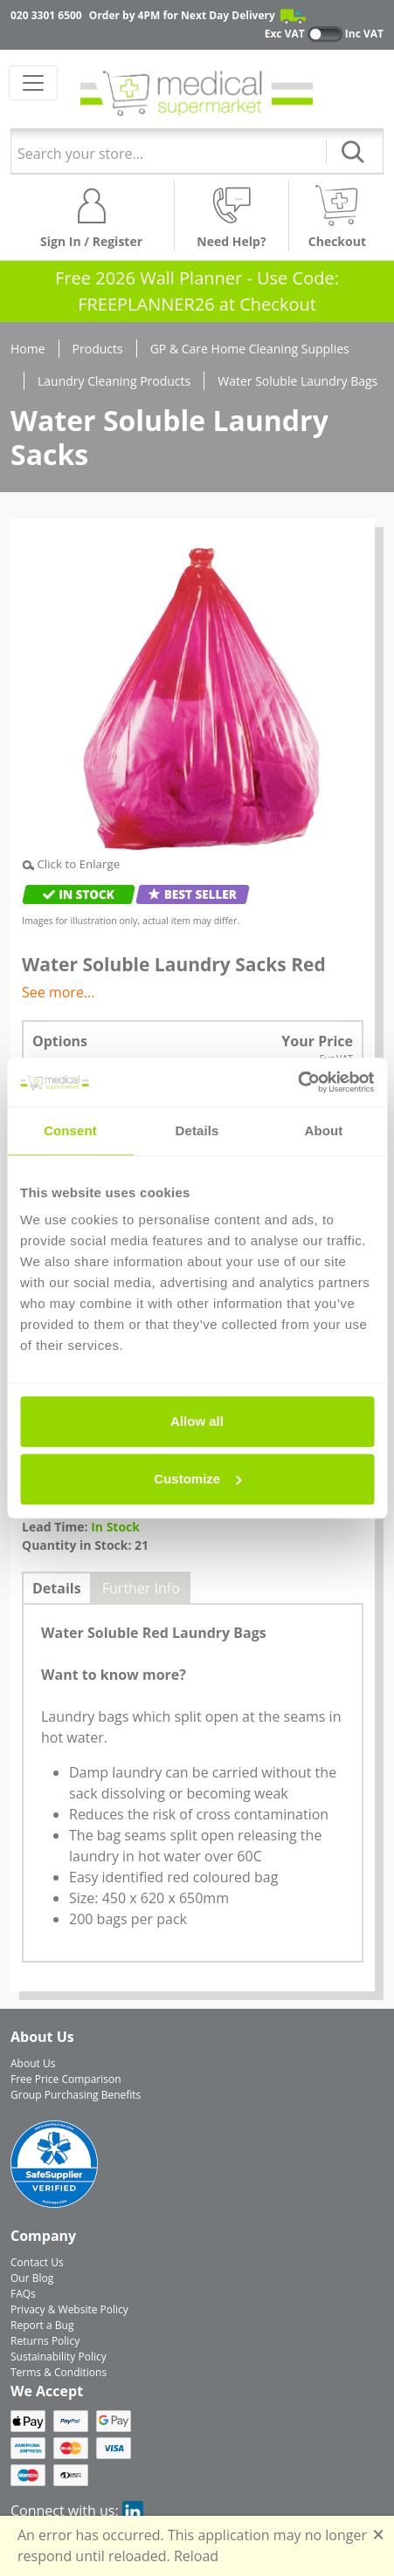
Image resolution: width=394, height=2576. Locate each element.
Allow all (197, 1421)
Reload (196, 2556)
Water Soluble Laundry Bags (297, 381)
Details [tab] (197, 1130)
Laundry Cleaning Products (114, 381)
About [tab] (324, 1130)
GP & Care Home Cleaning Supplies (249, 348)
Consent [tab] (70, 1130)
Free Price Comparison (65, 2079)
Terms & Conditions (58, 2372)
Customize (197, 1478)
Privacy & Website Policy (69, 2309)
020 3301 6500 (46, 15)
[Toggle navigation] (33, 82)
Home (27, 348)
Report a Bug (41, 2325)
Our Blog (31, 2278)
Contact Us (37, 2262)
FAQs (23, 2293)
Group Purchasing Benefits (75, 2094)
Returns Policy (44, 2340)
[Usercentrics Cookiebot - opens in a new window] (297, 1082)
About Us (32, 2063)
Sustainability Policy (58, 2356)
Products (98, 348)
